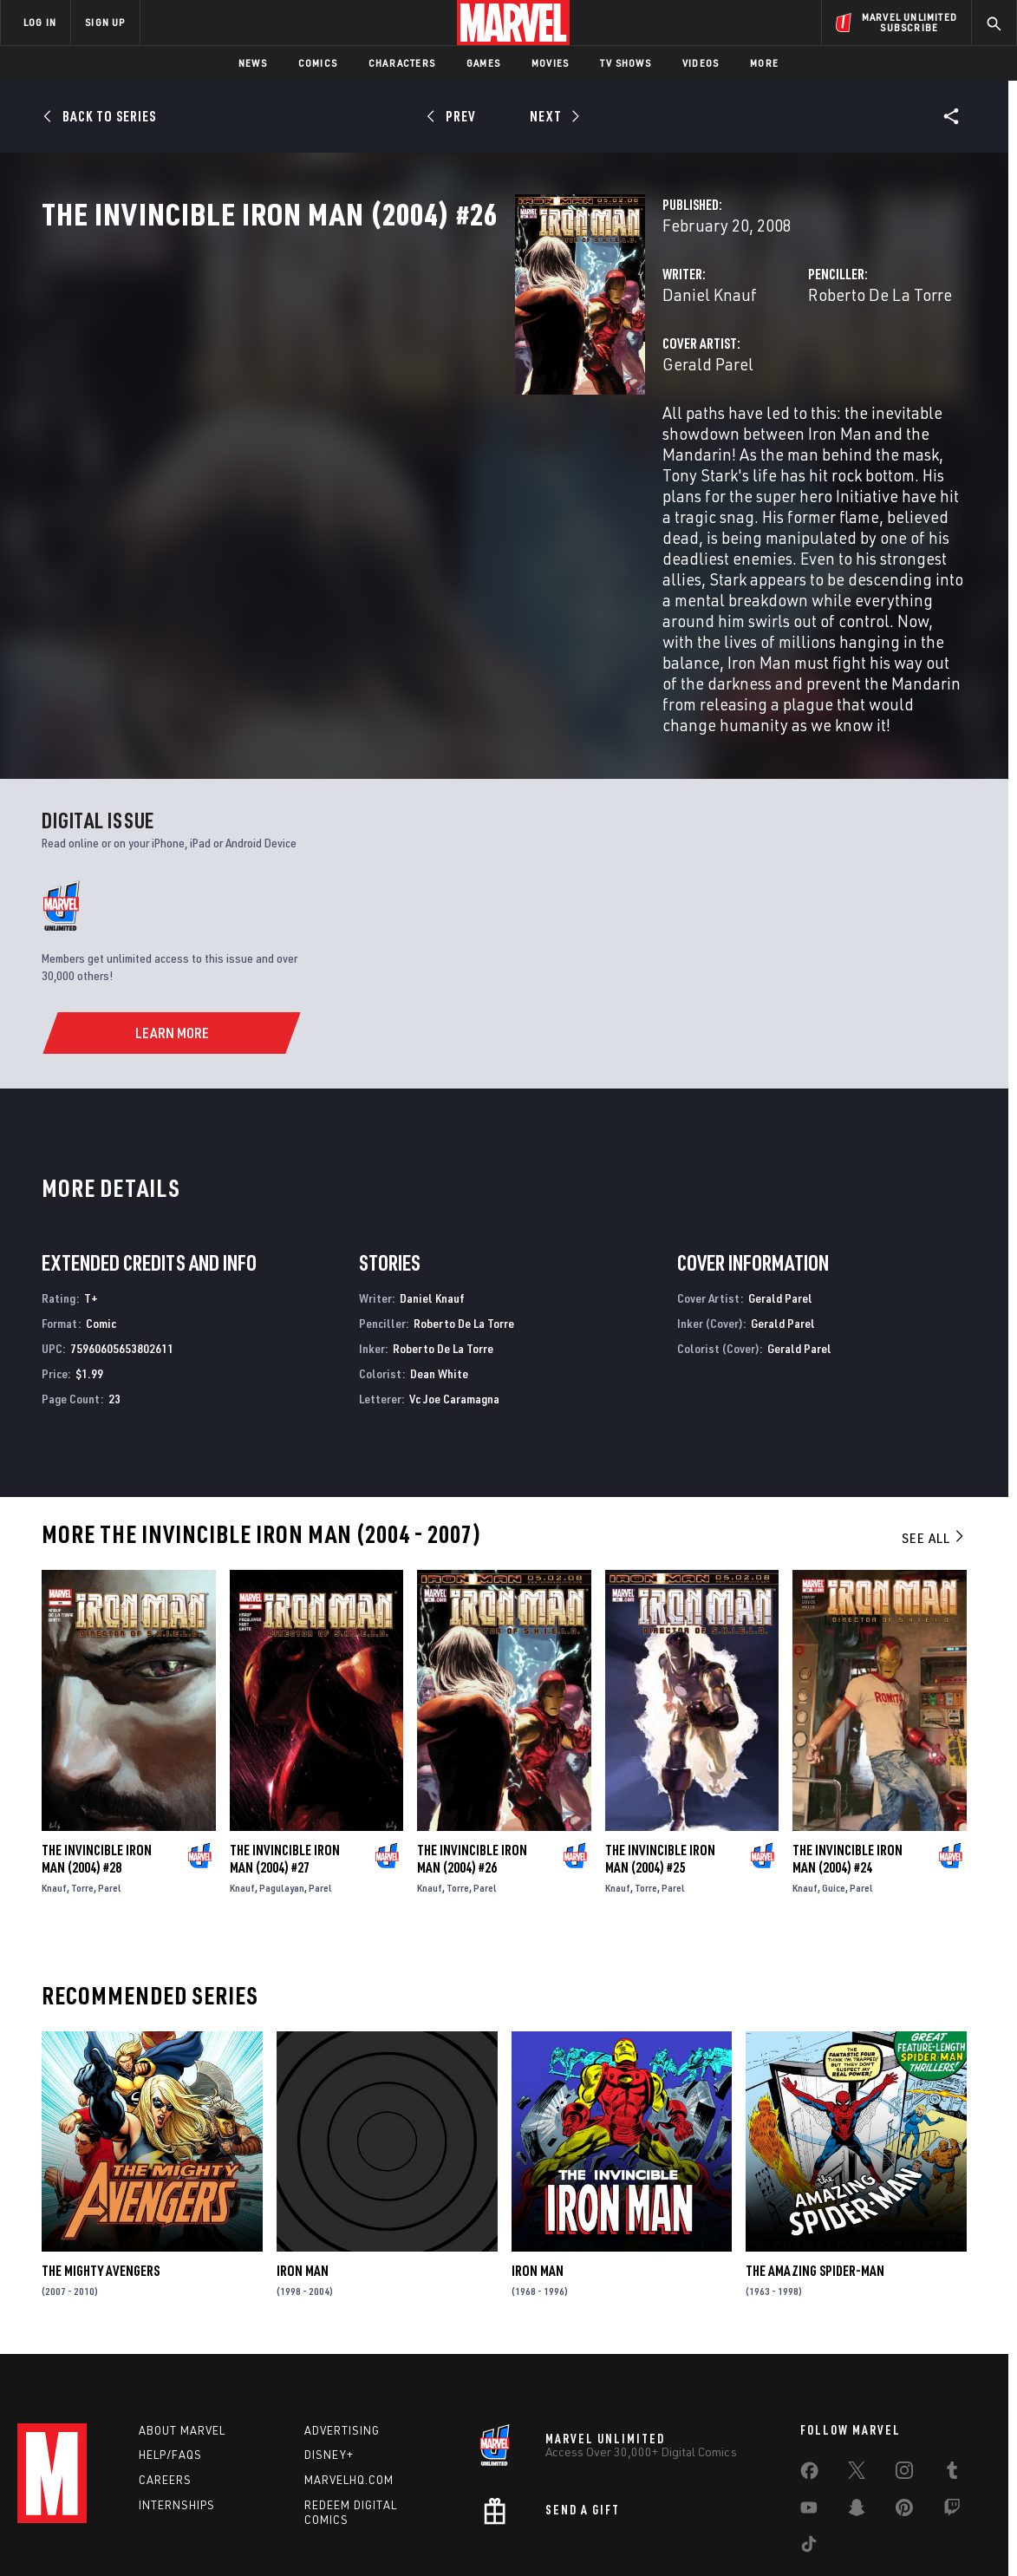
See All (934, 1447)
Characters (401, 62)
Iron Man (303, 2180)
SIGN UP (105, 22)
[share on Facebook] (809, 2388)
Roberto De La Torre (714, 371)
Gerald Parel (376, 440)
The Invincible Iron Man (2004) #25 (660, 1768)
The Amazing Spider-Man (815, 2180)
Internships (177, 2419)
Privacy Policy (180, 2534)
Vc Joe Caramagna (454, 1308)
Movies (550, 62)
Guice (833, 1797)
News (252, 62)
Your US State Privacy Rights (295, 2534)
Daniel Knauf (378, 371)
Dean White (439, 1283)
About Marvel (182, 2344)
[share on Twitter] (856, 2387)
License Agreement (699, 2534)
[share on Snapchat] (856, 2425)
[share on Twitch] (952, 2425)
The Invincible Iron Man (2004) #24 (847, 1768)
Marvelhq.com (349, 2394)
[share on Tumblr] (952, 2387)
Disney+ (329, 2370)
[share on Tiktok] (809, 2461)
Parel (109, 1797)
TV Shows (625, 62)
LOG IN (39, 22)
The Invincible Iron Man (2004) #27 (285, 1768)
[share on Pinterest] (904, 2425)
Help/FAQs (170, 2370)
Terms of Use (100, 2534)
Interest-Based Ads (807, 2534)
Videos (700, 62)
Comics (317, 62)
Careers (165, 2394)
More (764, 62)
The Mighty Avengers (101, 2180)
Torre (82, 1797)
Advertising (342, 2344)
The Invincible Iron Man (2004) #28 (97, 1768)
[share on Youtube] (809, 2425)
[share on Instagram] (904, 2387)
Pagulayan (281, 1797)
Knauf (54, 1797)
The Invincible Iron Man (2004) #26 (472, 1768)
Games (483, 62)
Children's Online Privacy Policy (564, 2534)
